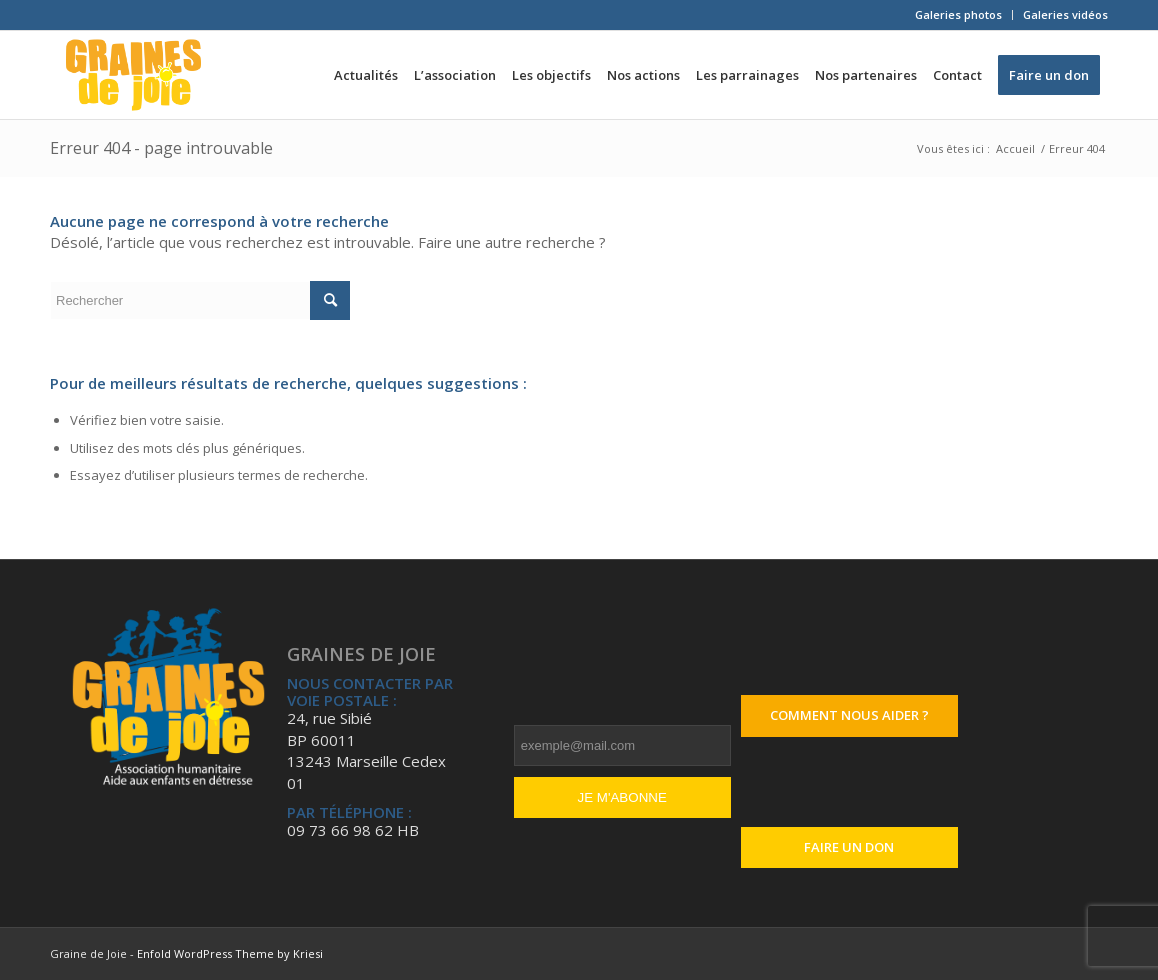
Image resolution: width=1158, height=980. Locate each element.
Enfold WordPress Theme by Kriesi (230, 953)
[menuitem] (959, 15)
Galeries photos (958, 14)
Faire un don (849, 847)
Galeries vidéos (1065, 14)
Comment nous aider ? (849, 715)
